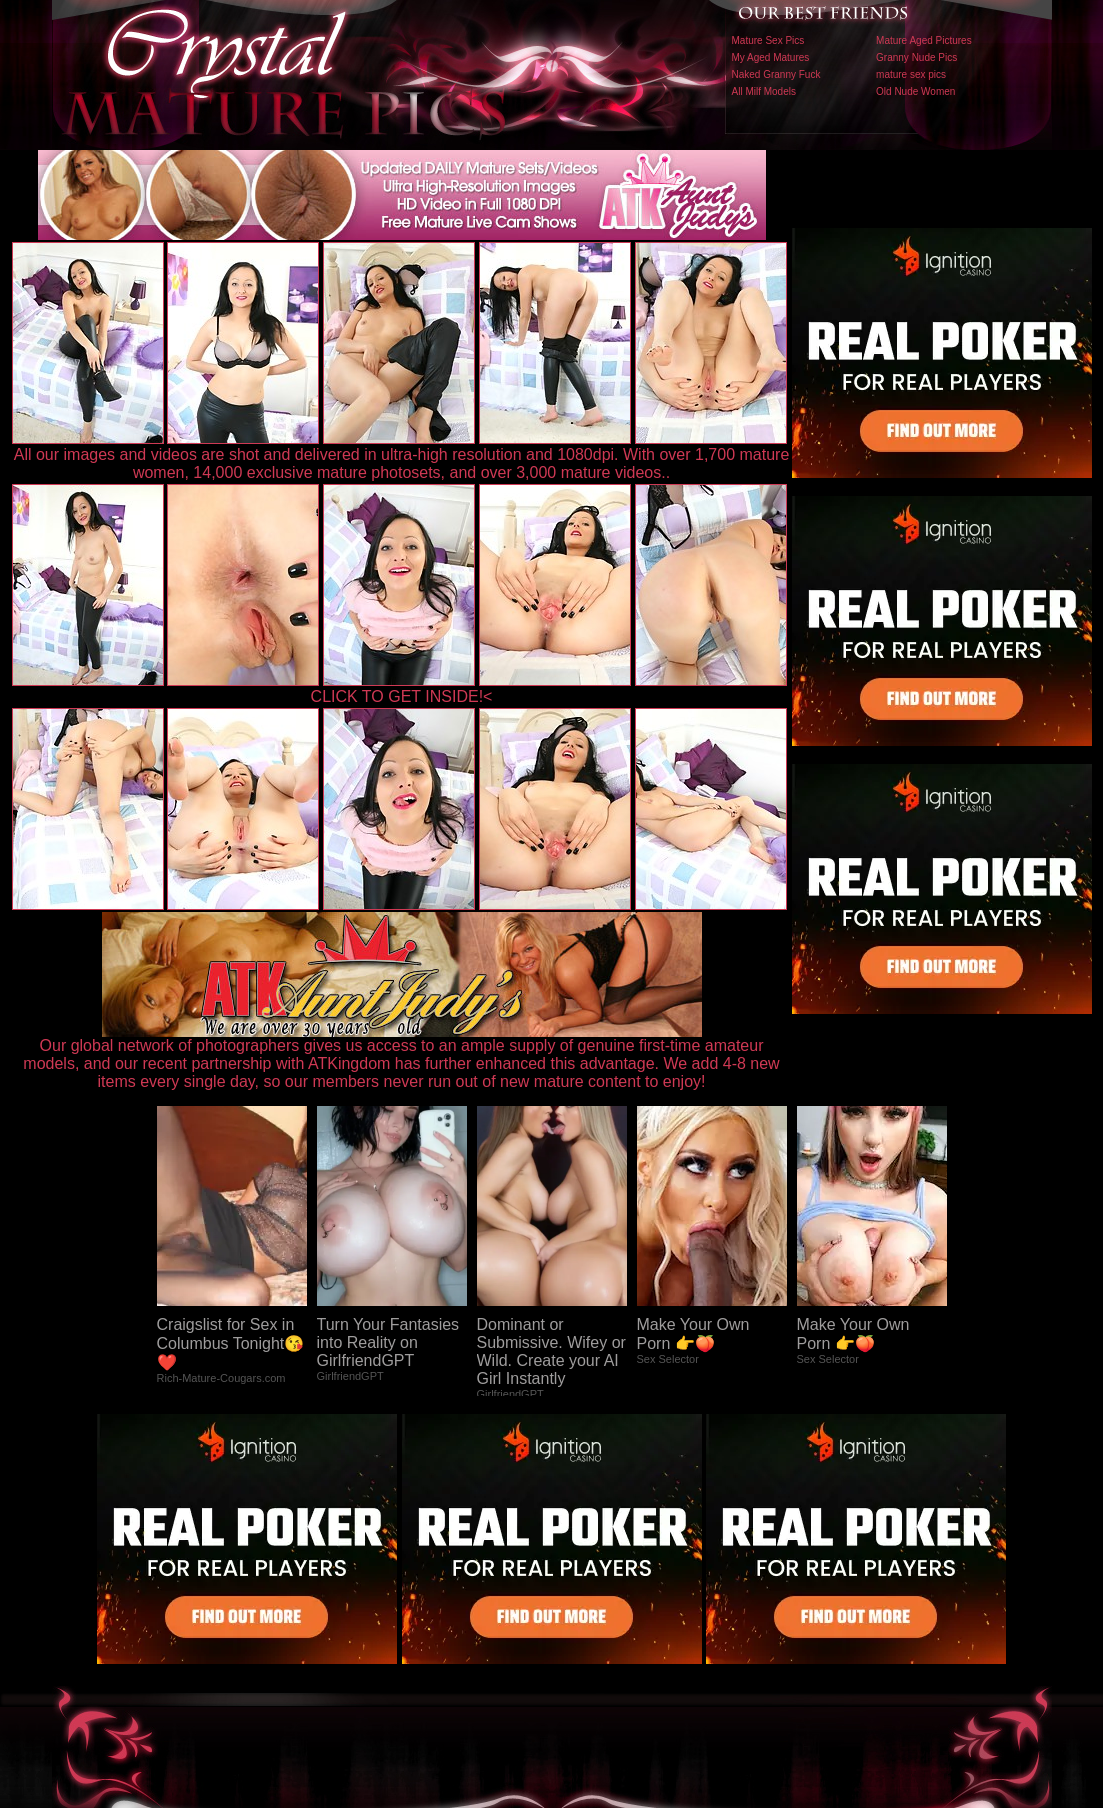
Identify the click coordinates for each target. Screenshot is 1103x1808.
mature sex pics (911, 74)
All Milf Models (764, 91)
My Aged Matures (771, 57)
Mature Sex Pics (768, 40)
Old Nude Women (915, 91)
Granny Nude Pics (916, 57)
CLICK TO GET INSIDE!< (402, 696)
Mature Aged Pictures (924, 40)
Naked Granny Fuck (776, 74)
